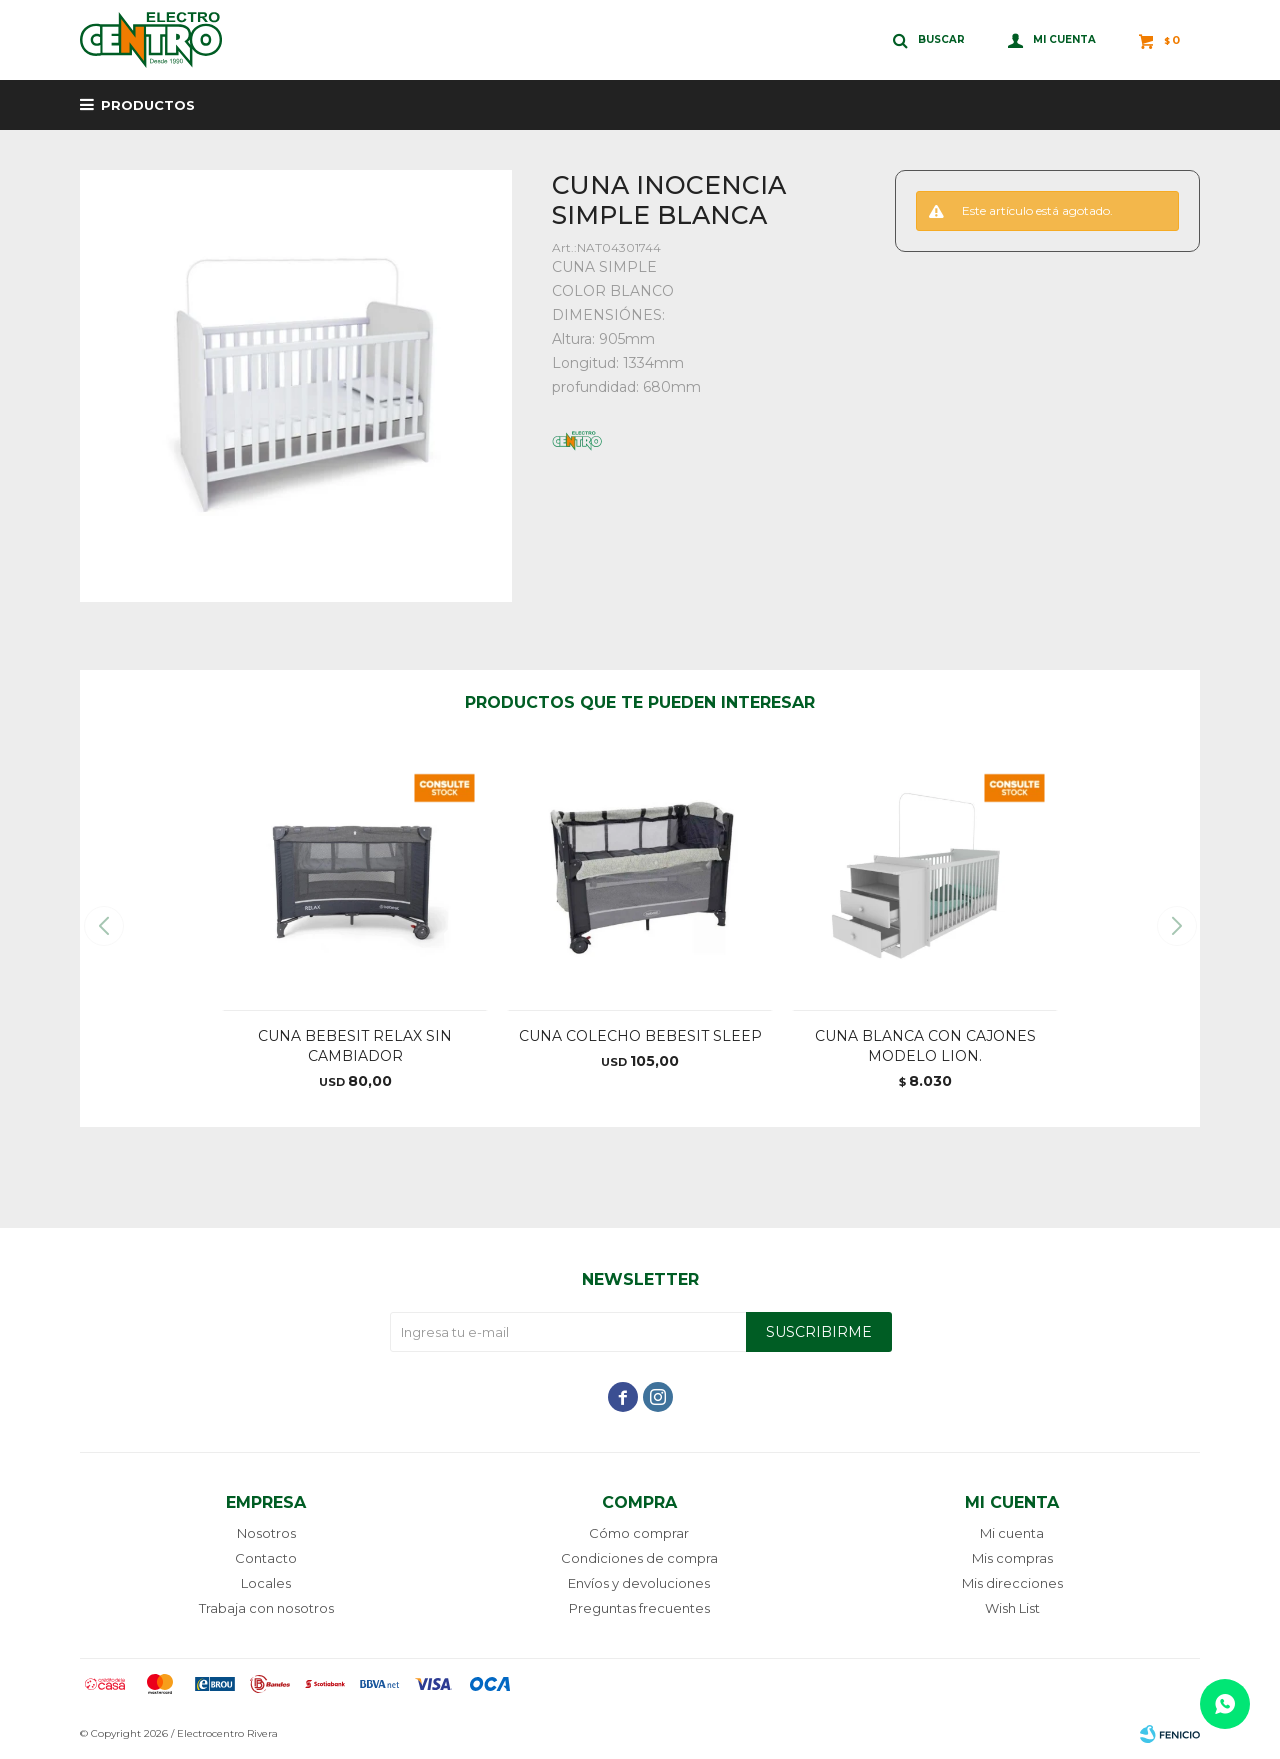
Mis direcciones (1012, 1583)
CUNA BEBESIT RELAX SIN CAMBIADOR (355, 1046)
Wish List (1012, 1608)
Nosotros (266, 1533)
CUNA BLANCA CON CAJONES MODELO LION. (925, 1046)
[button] (1176, 926)
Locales (266, 1583)
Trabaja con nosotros (266, 1608)
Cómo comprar (639, 1533)
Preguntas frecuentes (639, 1608)
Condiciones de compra (639, 1558)
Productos (148, 105)
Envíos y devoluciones (639, 1583)
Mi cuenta (1012, 1533)
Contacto (266, 1558)
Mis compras (1012, 1558)
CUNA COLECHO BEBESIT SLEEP (640, 1036)
